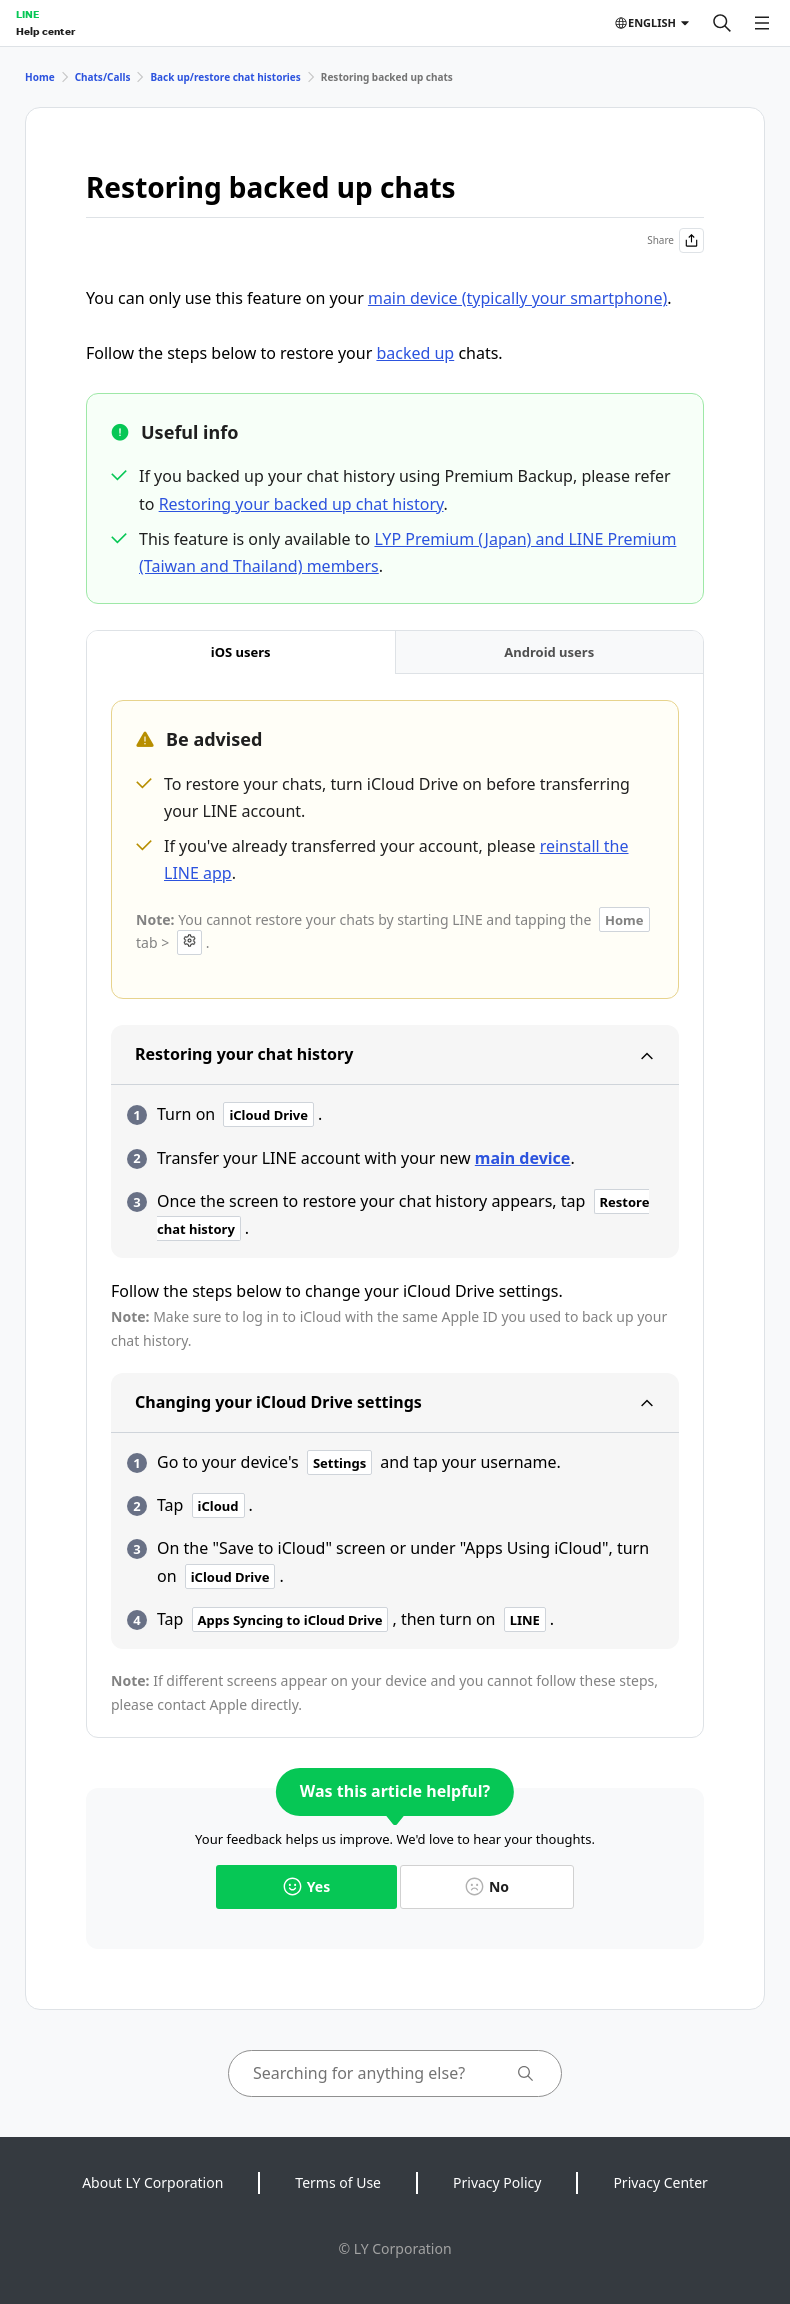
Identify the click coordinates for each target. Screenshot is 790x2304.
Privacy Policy (497, 2182)
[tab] (241, 652)
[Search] (722, 23)
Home (40, 77)
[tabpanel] (395, 1208)
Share (675, 240)
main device (523, 1158)
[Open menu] (762, 23)
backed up (415, 353)
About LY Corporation (152, 2182)
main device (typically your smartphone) (517, 298)
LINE (27, 14)
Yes (306, 1886)
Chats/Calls (103, 77)
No (487, 1886)
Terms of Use (338, 2182)
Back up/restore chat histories (225, 77)
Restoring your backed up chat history (301, 504)
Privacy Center (660, 2182)
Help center (45, 31)
